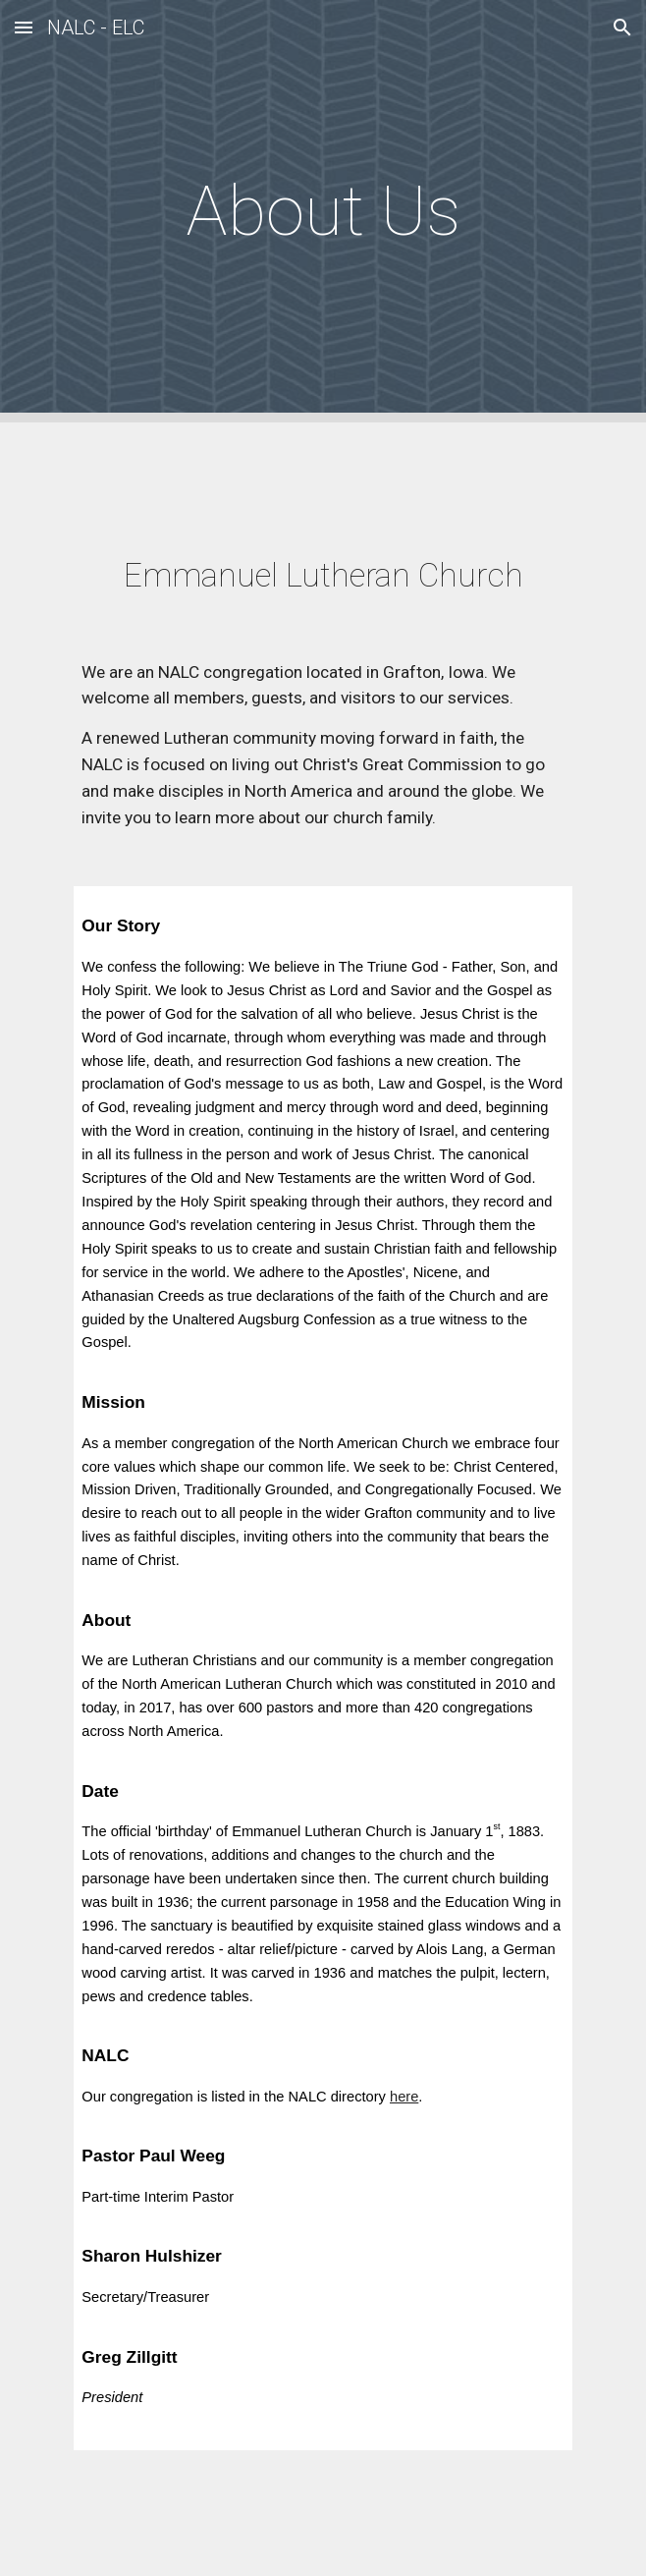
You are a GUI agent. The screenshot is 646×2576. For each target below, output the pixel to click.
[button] (23, 27)
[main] (322, 211)
